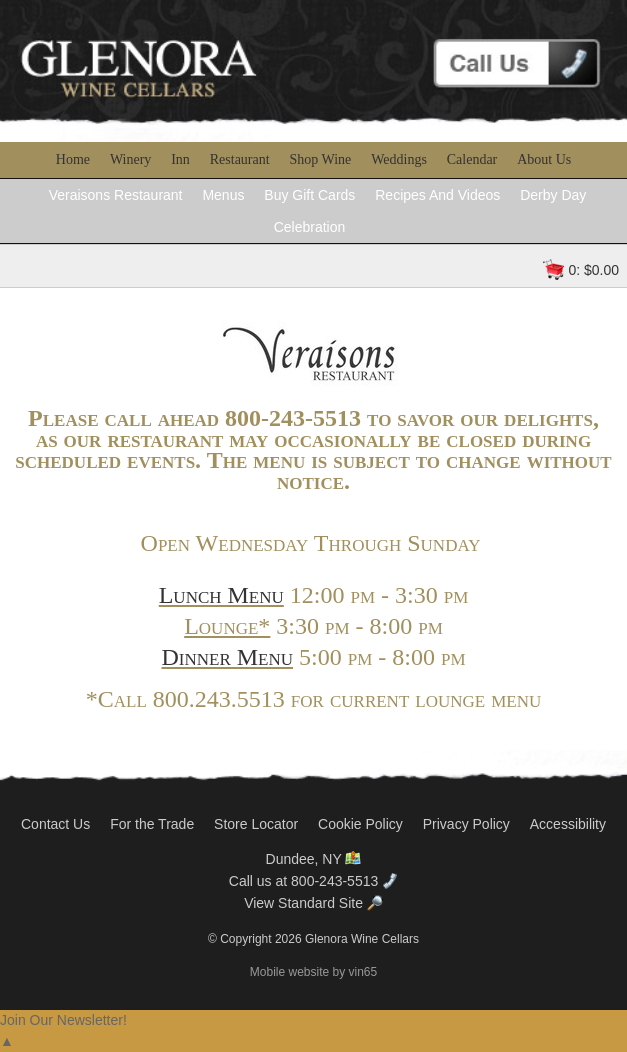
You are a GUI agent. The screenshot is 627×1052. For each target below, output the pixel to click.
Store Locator (256, 824)
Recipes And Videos (437, 195)
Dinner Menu (227, 657)
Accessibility (568, 824)
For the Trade (152, 824)
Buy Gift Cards (309, 195)
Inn (180, 159)
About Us (544, 159)
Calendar (472, 159)
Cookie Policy (360, 824)
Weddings (399, 159)
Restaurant (240, 159)
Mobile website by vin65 (313, 972)
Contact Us (55, 824)
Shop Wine (321, 159)
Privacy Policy (466, 824)
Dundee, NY (314, 859)
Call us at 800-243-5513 (313, 881)
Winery (130, 159)
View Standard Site (313, 903)
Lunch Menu (221, 595)
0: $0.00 (593, 270)
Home (73, 159)
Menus (223, 195)
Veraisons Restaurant (116, 195)
